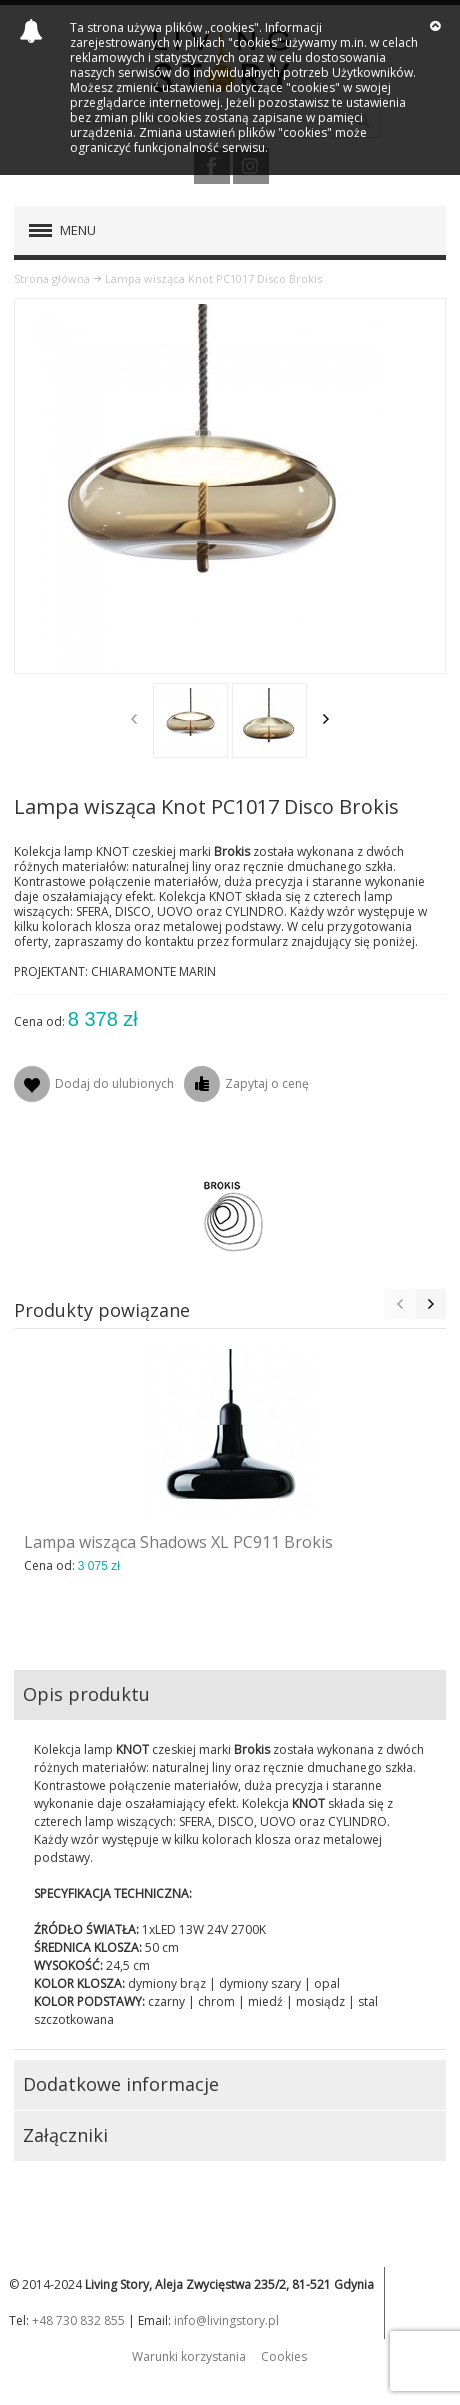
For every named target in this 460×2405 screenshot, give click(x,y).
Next (326, 719)
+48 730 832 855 (78, 2320)
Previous (134, 719)
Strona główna (52, 278)
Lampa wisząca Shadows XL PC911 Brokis (178, 1542)
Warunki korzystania (189, 2356)
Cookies (284, 2356)
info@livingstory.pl (226, 2320)
